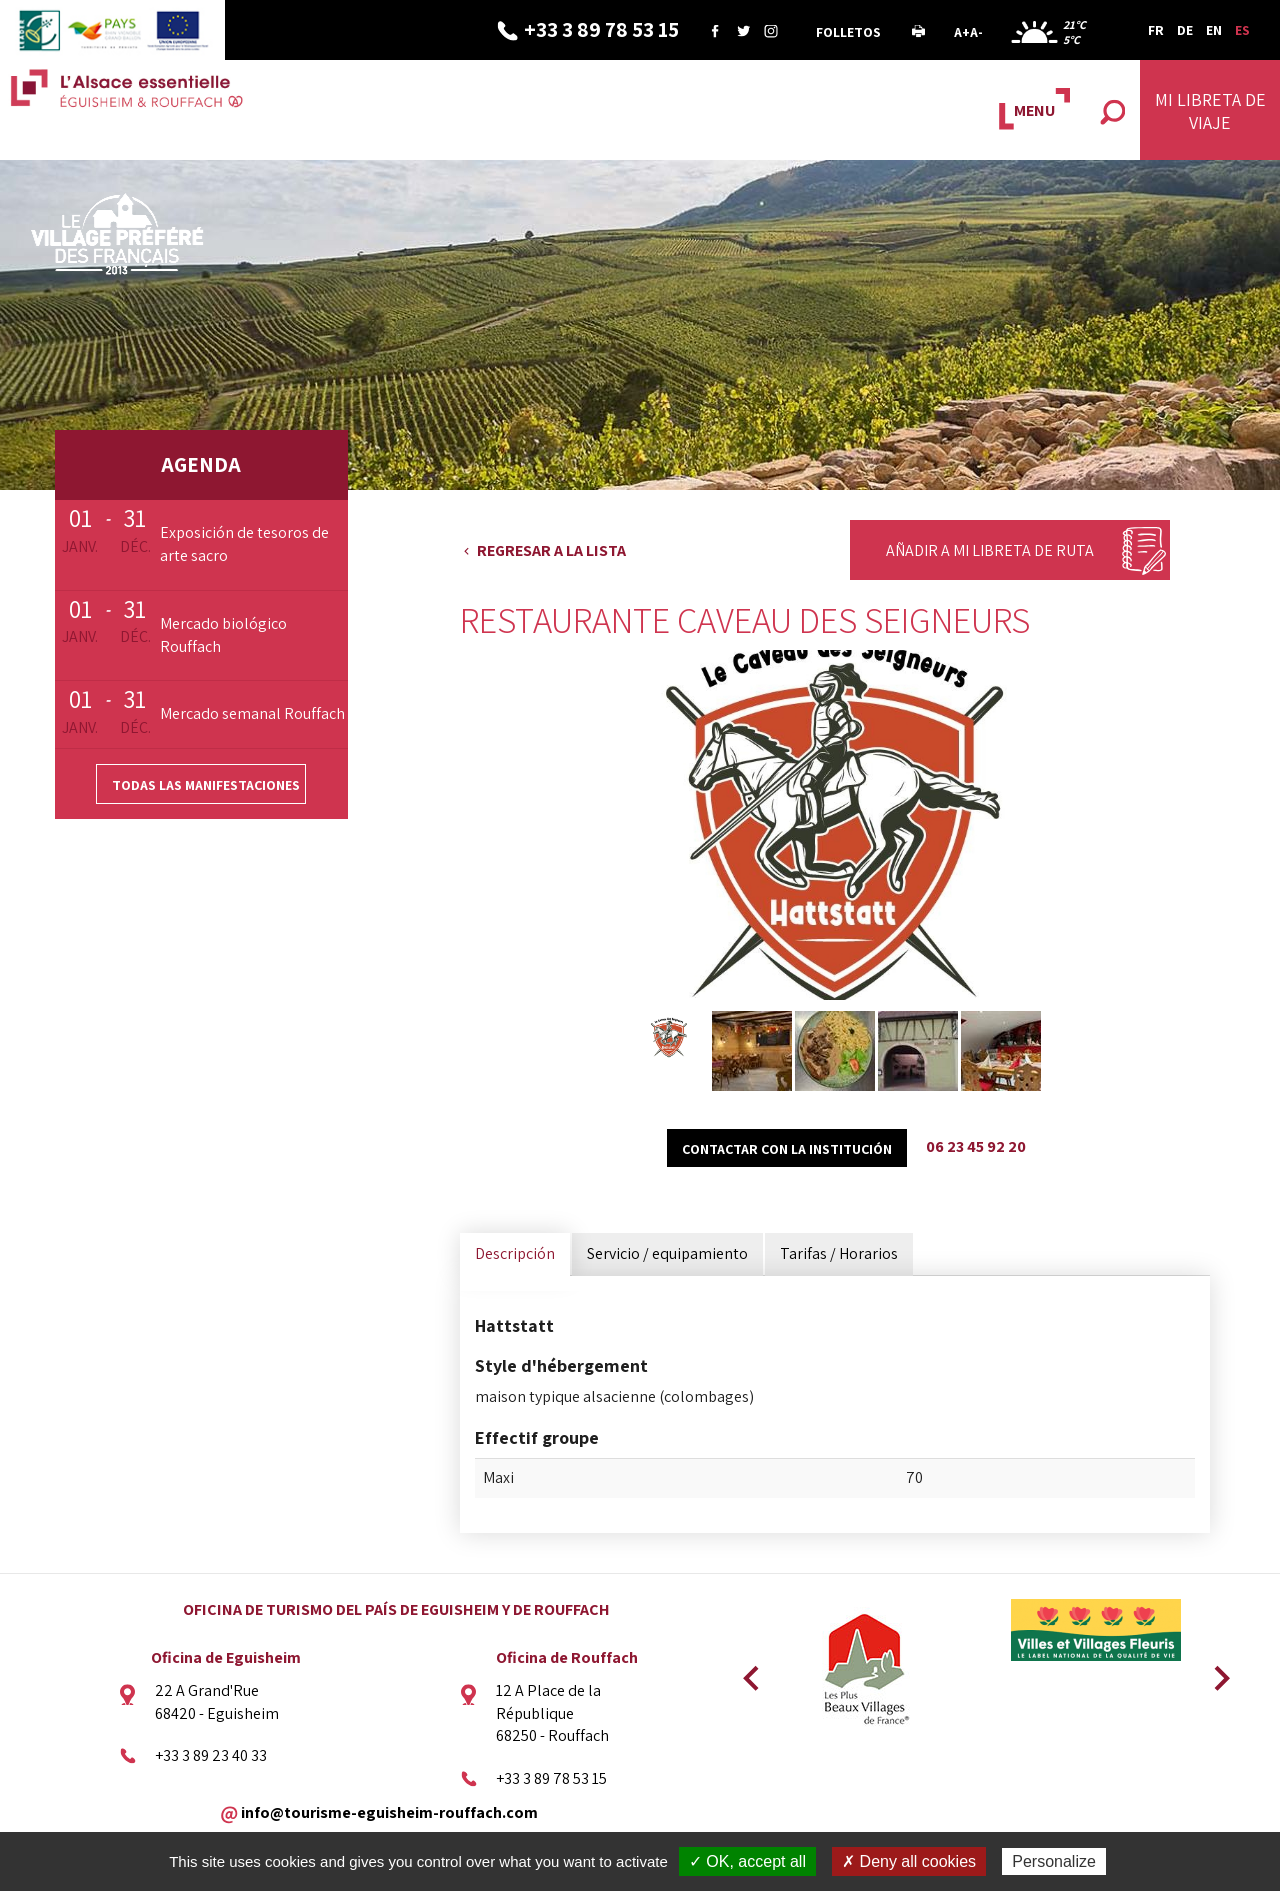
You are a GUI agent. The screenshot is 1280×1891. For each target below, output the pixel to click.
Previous (748, 1672)
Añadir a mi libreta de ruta (990, 550)
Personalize (1054, 1861)
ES (1242, 30)
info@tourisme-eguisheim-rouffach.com (389, 1812)
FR (1156, 30)
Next (1215, 1672)
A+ (962, 32)
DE (1185, 30)
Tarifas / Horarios (839, 1253)
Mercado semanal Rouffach (252, 713)
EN (1214, 30)
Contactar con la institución (787, 1149)
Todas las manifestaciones (206, 785)
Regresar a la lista (551, 550)
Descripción (515, 1253)
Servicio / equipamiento (667, 1253)
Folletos (848, 32)
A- (976, 32)
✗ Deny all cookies (909, 1861)
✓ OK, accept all (747, 1861)
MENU (1034, 110)
